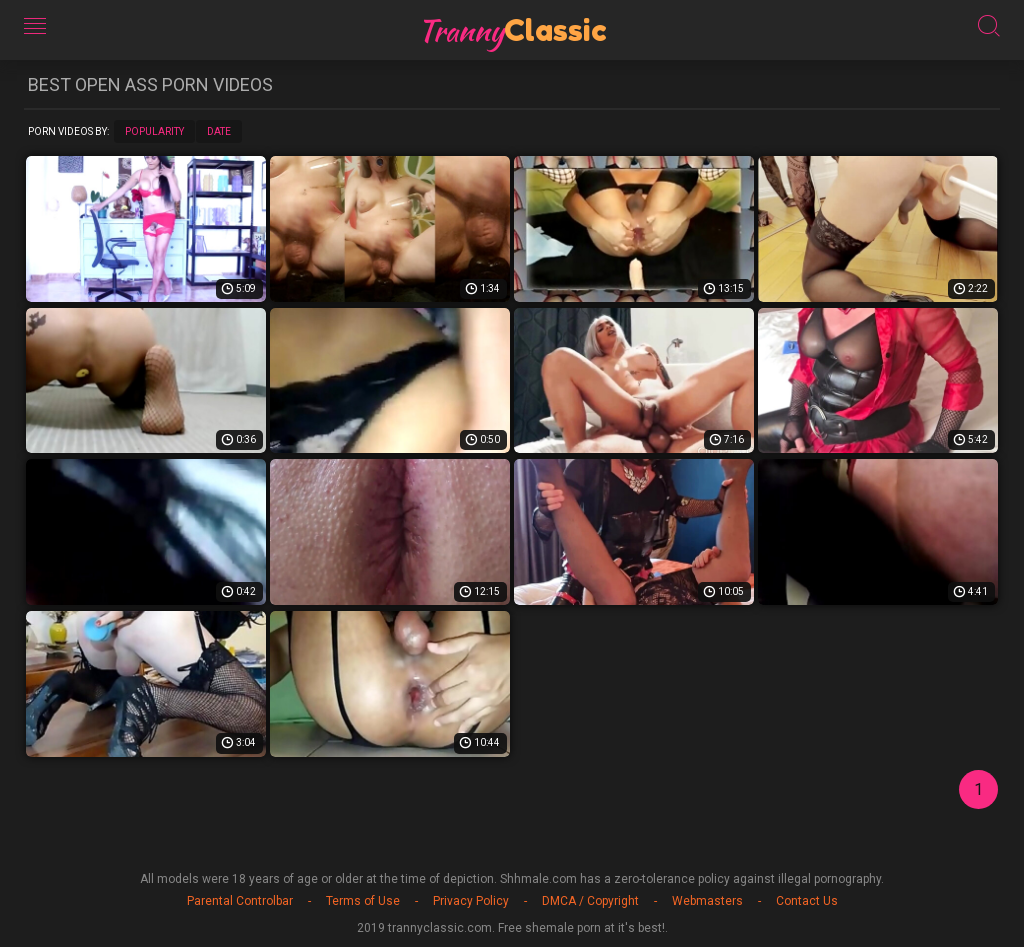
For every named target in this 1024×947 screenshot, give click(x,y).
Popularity (154, 131)
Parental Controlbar (240, 901)
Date (219, 131)
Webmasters (707, 901)
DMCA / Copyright (590, 901)
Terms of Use (363, 901)
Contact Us (807, 901)
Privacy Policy (471, 901)
